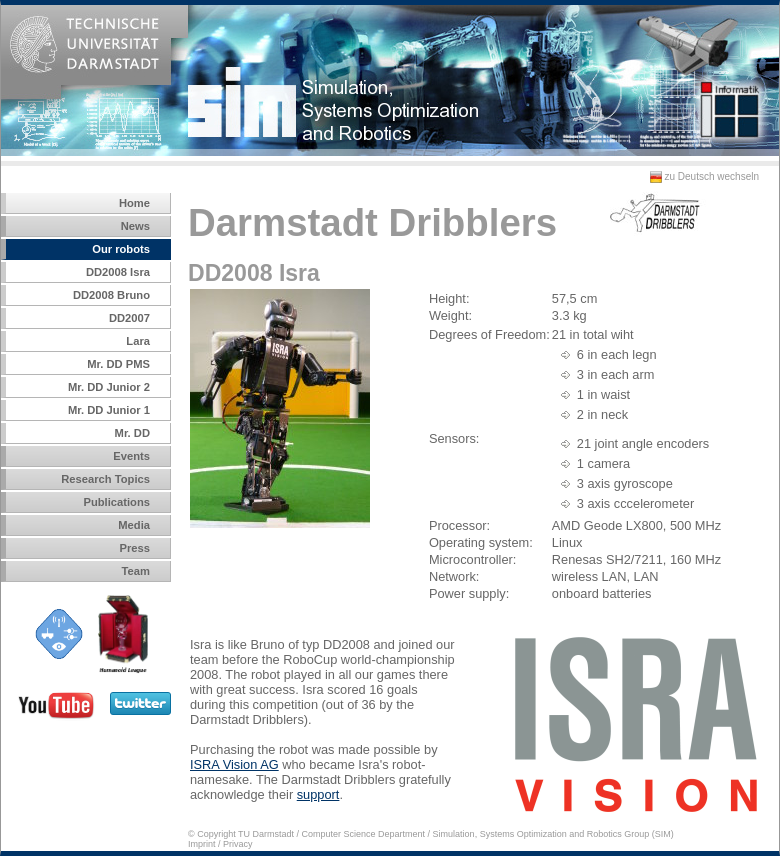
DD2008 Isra (118, 272)
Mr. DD (132, 433)
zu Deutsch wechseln (699, 176)
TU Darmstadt (266, 834)
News (135, 226)
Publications (116, 502)
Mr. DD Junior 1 (109, 410)
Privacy (238, 844)
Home (134, 203)
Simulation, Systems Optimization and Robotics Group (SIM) (553, 834)
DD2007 (129, 318)
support (318, 794)
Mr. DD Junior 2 (109, 387)
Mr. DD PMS (118, 364)
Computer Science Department (364, 834)
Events (131, 456)
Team (136, 571)
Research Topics (105, 479)
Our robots (121, 249)
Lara (138, 341)
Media (134, 525)
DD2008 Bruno (111, 295)
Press (135, 548)
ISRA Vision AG (234, 764)
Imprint (202, 844)
